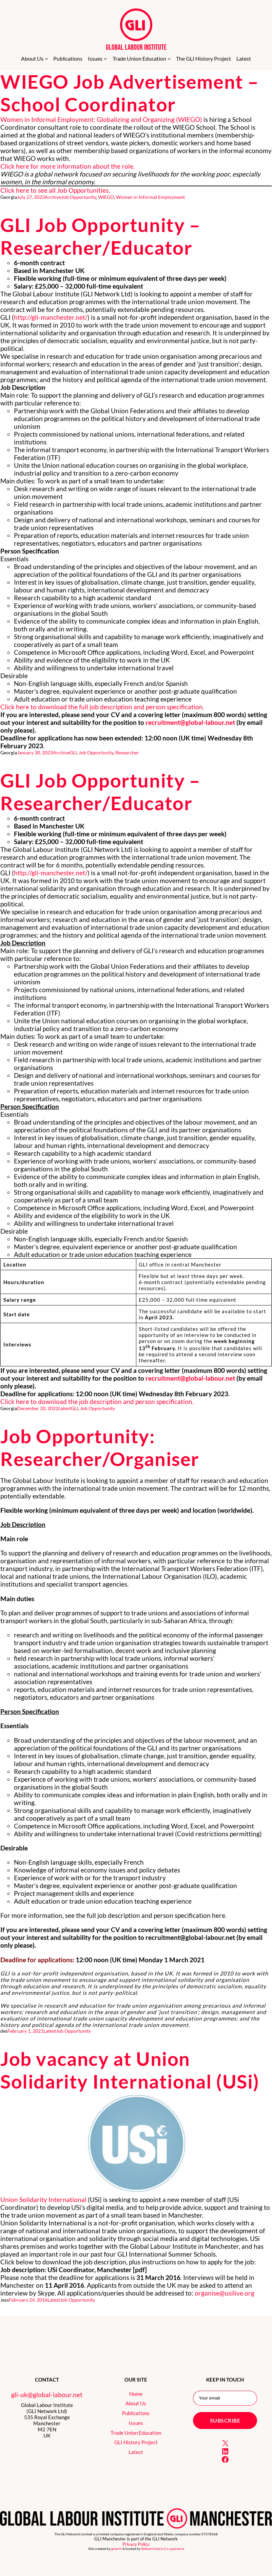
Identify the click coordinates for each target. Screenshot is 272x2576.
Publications (136, 2413)
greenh (116, 2549)
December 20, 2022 (37, 1408)
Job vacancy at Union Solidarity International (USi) (129, 2070)
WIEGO (106, 197)
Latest (64, 1408)
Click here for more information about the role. (67, 166)
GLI (73, 752)
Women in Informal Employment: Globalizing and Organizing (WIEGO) (101, 119)
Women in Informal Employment (150, 197)
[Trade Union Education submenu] (169, 58)
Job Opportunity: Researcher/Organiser (99, 1447)
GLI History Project (136, 2442)
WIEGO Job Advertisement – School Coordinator (129, 93)
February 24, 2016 (28, 2300)
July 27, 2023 (31, 197)
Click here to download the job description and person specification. (97, 1401)
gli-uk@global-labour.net (46, 2395)
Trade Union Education (136, 2433)
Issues (136, 2423)
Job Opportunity (78, 197)
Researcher (127, 752)
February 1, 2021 (25, 2031)
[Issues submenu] (105, 58)
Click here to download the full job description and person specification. (102, 707)
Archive (53, 197)
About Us (135, 2403)
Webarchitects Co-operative (162, 2549)
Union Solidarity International (43, 2199)
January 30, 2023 (35, 752)
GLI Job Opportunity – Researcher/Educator (100, 236)
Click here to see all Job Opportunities (54, 190)
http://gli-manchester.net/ (51, 317)
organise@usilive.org (224, 2293)
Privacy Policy (136, 2544)
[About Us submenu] (46, 58)
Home (135, 2394)
